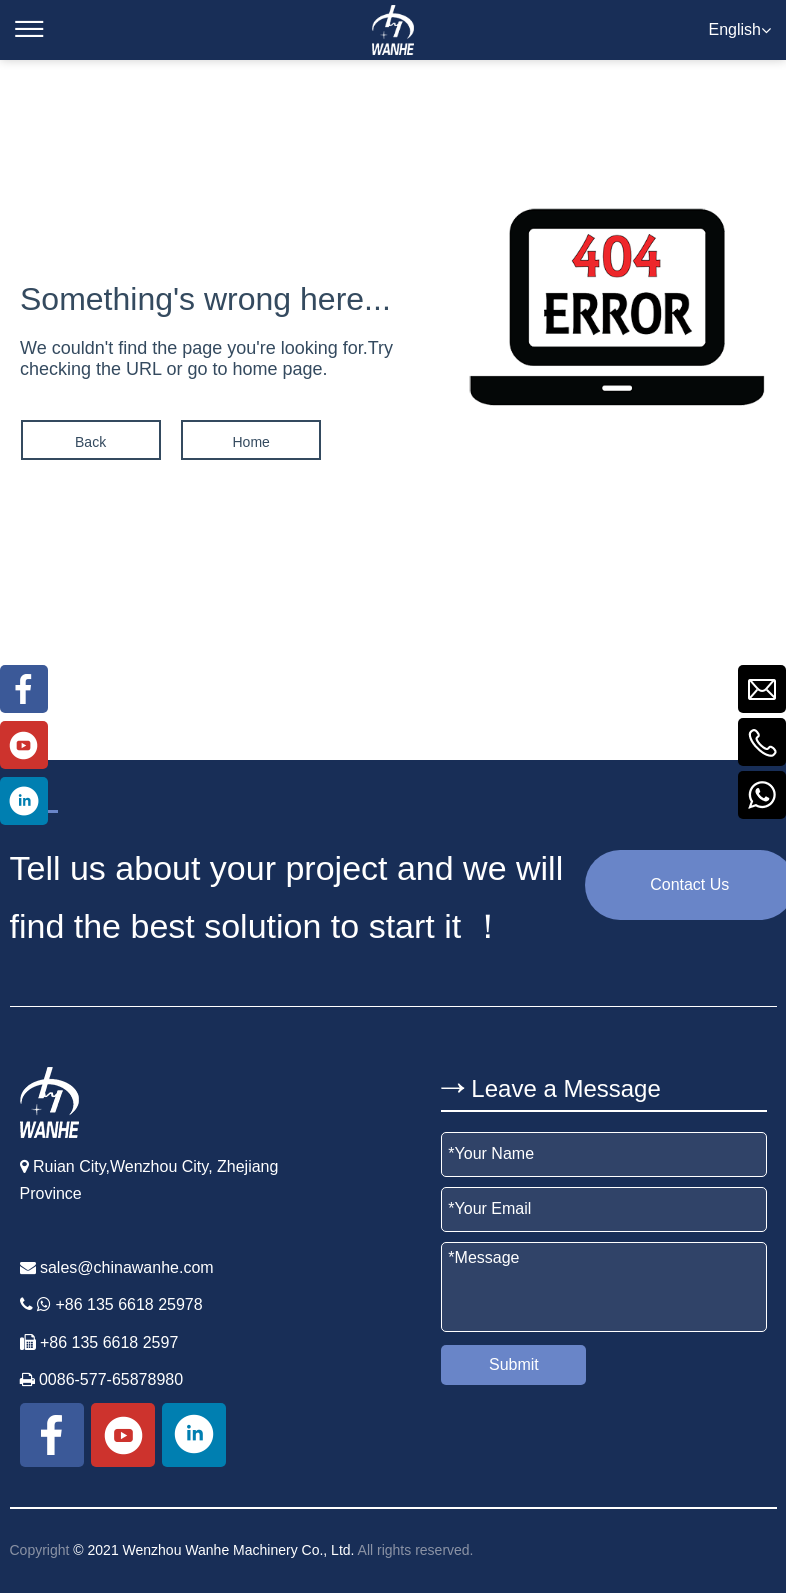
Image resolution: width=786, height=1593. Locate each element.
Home (249, 442)
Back (89, 442)
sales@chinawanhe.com (127, 1267)
